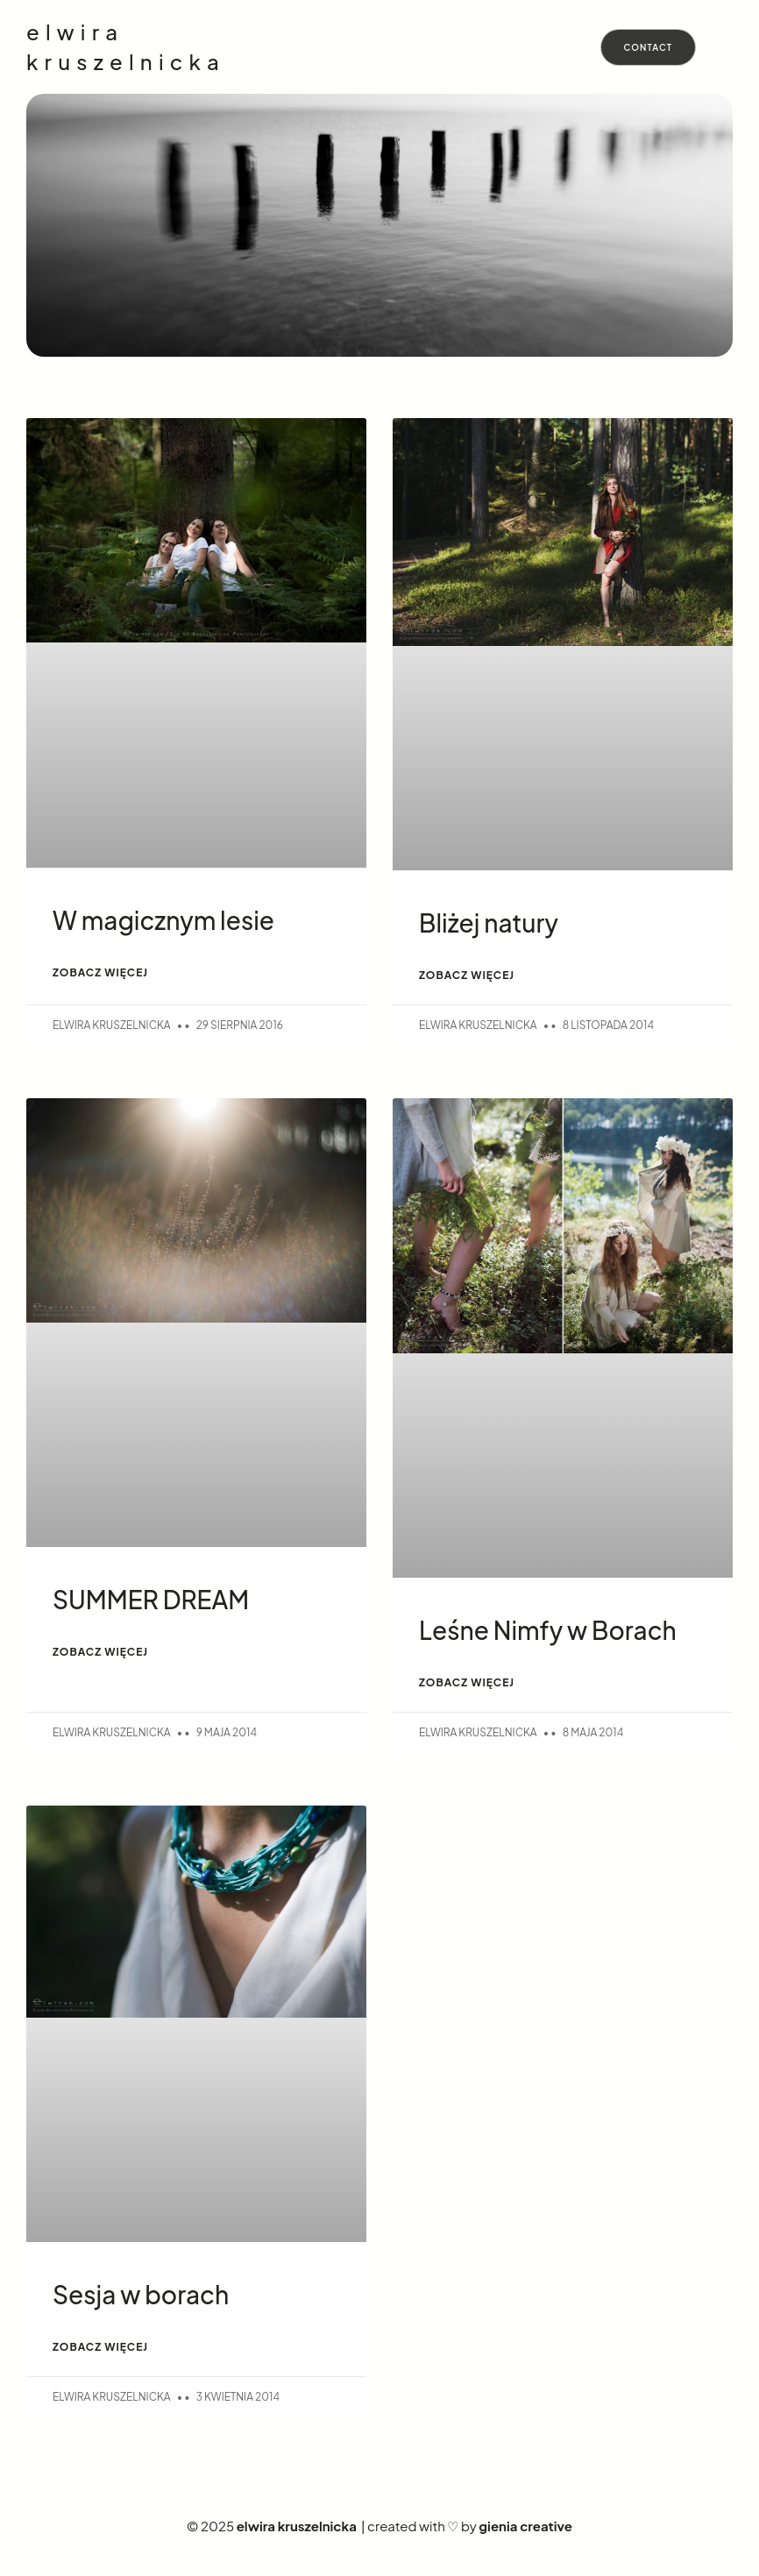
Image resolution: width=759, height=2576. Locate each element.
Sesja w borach (141, 2294)
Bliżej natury (488, 922)
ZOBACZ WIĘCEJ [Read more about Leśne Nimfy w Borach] (466, 1682)
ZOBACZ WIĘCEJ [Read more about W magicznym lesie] (100, 972)
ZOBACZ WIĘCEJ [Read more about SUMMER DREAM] (100, 1651)
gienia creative (525, 2525)
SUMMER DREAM (151, 1599)
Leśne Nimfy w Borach (548, 1629)
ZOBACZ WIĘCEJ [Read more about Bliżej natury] (466, 975)
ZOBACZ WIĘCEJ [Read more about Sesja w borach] (100, 2346)
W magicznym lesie (163, 920)
